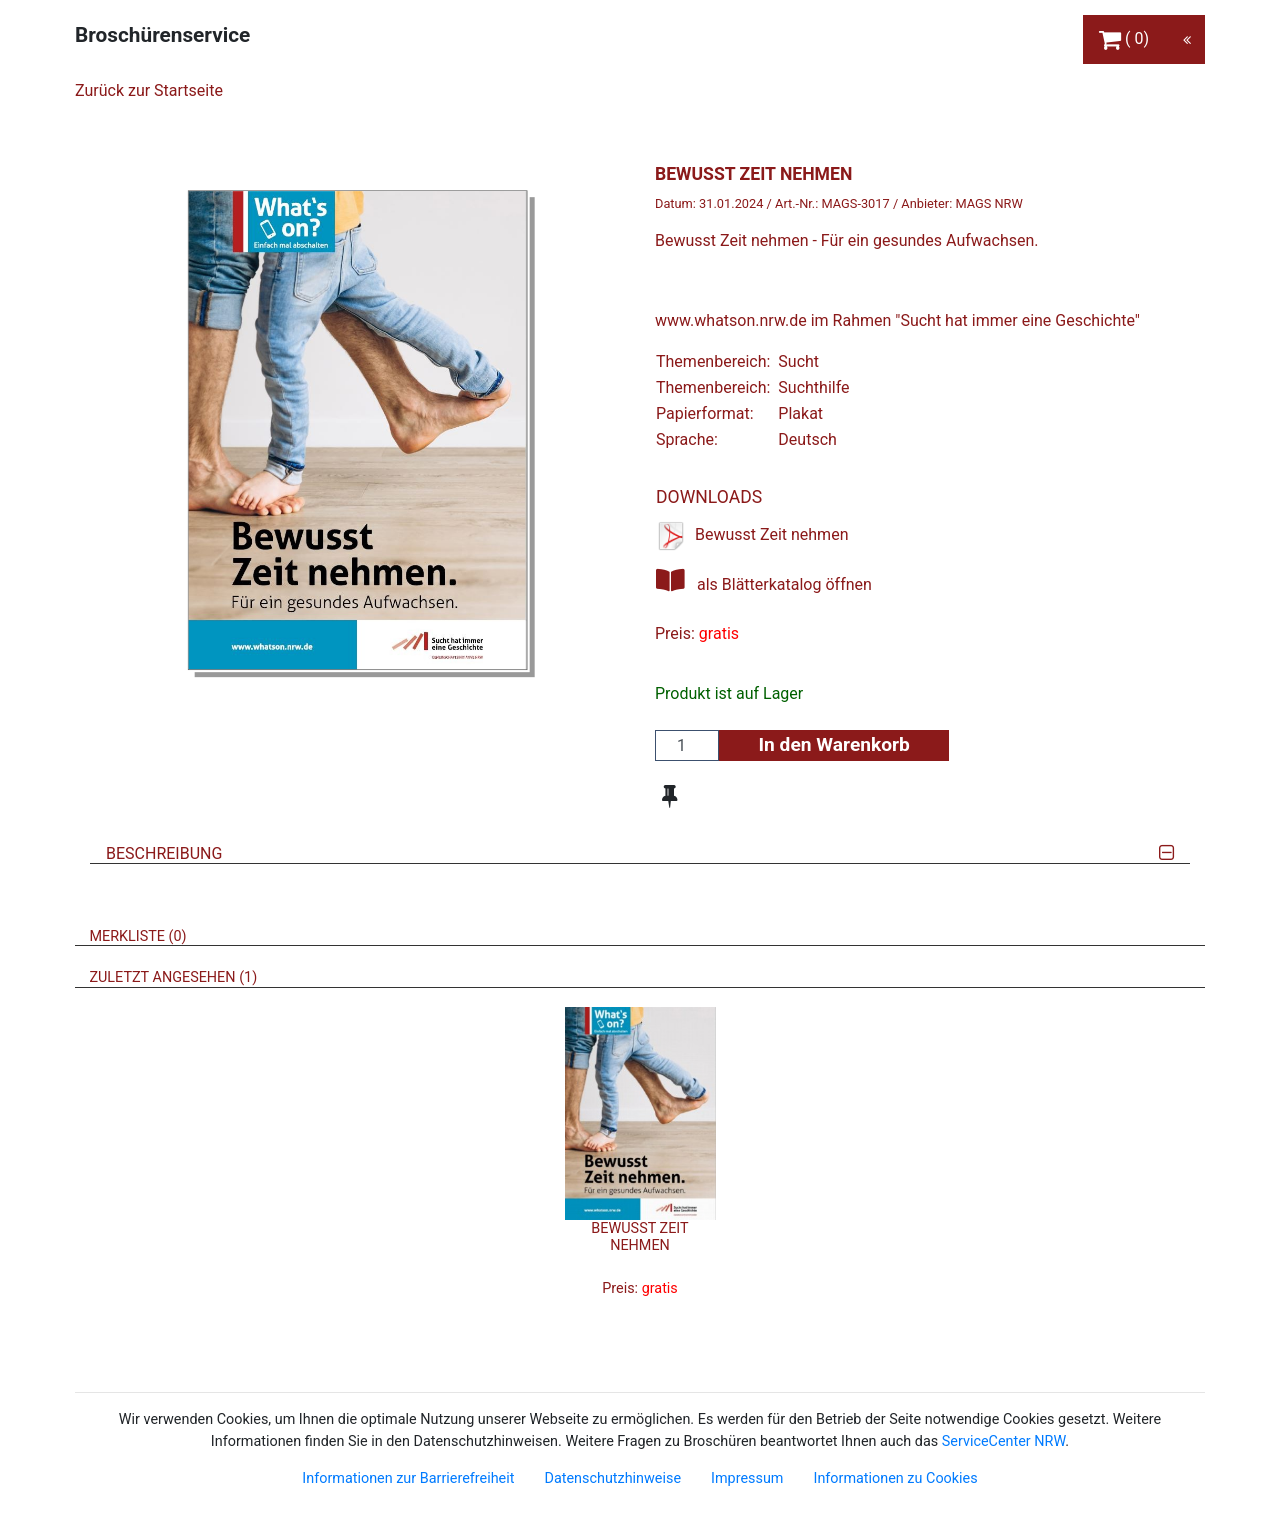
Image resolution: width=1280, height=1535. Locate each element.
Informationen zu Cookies (895, 1478)
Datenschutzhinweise (612, 1478)
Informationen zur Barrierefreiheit (408, 1478)
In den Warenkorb (833, 744)
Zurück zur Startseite (149, 90)
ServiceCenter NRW (1004, 1441)
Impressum (747, 1478)
